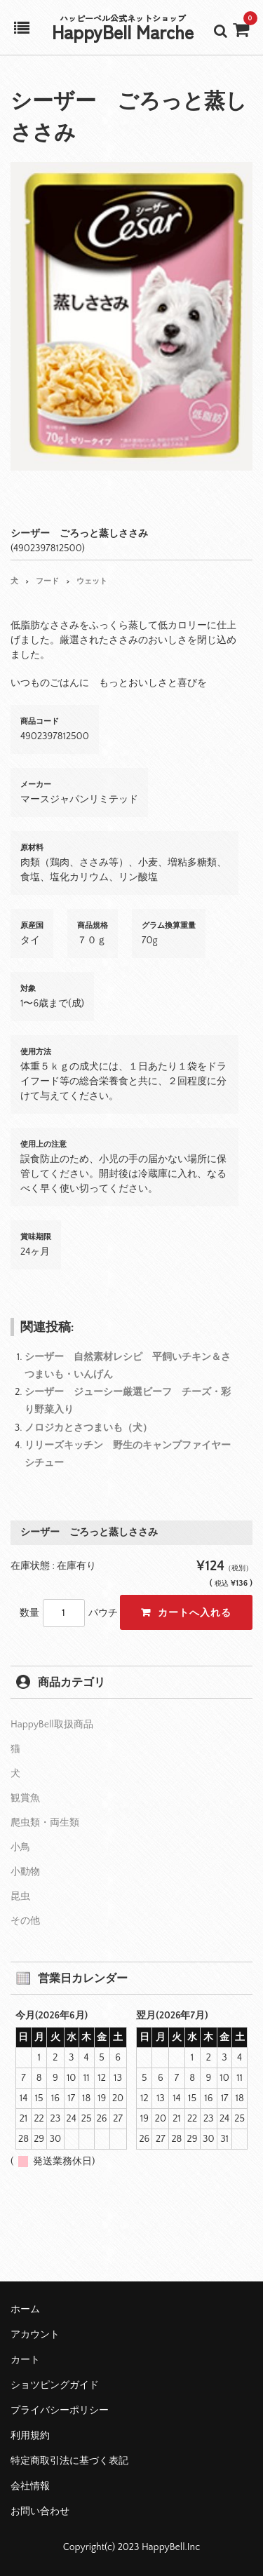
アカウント (35, 2334)
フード (47, 581)
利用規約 (30, 2435)
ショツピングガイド (55, 2385)
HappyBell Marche (123, 31)
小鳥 (20, 1847)
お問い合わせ (40, 2511)
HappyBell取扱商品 (52, 1724)
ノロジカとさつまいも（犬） (88, 1428)
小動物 (25, 1871)
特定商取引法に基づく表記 (69, 2461)
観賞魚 (25, 1798)
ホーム (25, 2309)
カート (25, 2360)
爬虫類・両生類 (45, 1822)
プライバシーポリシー (60, 2410)
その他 (25, 1921)
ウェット (91, 581)
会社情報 (30, 2486)
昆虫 (20, 1896)
